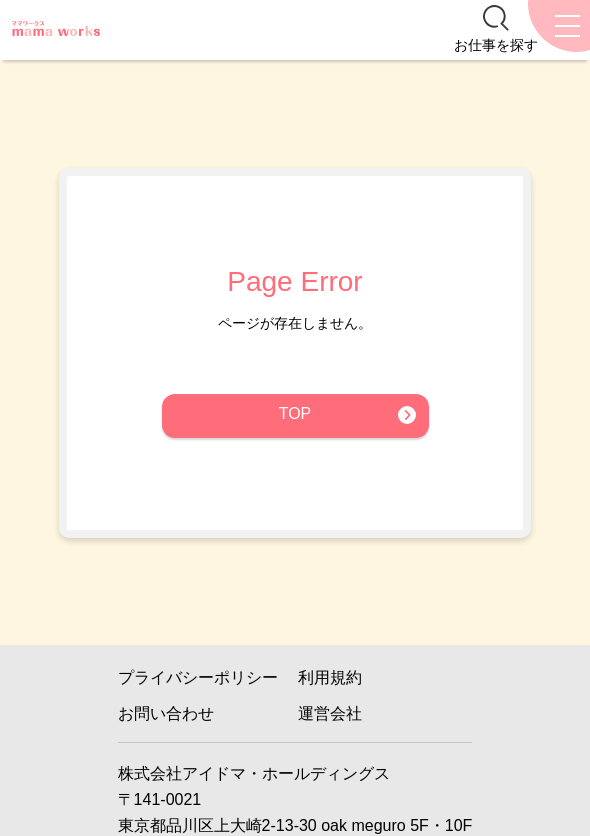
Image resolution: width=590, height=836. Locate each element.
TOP (295, 413)
